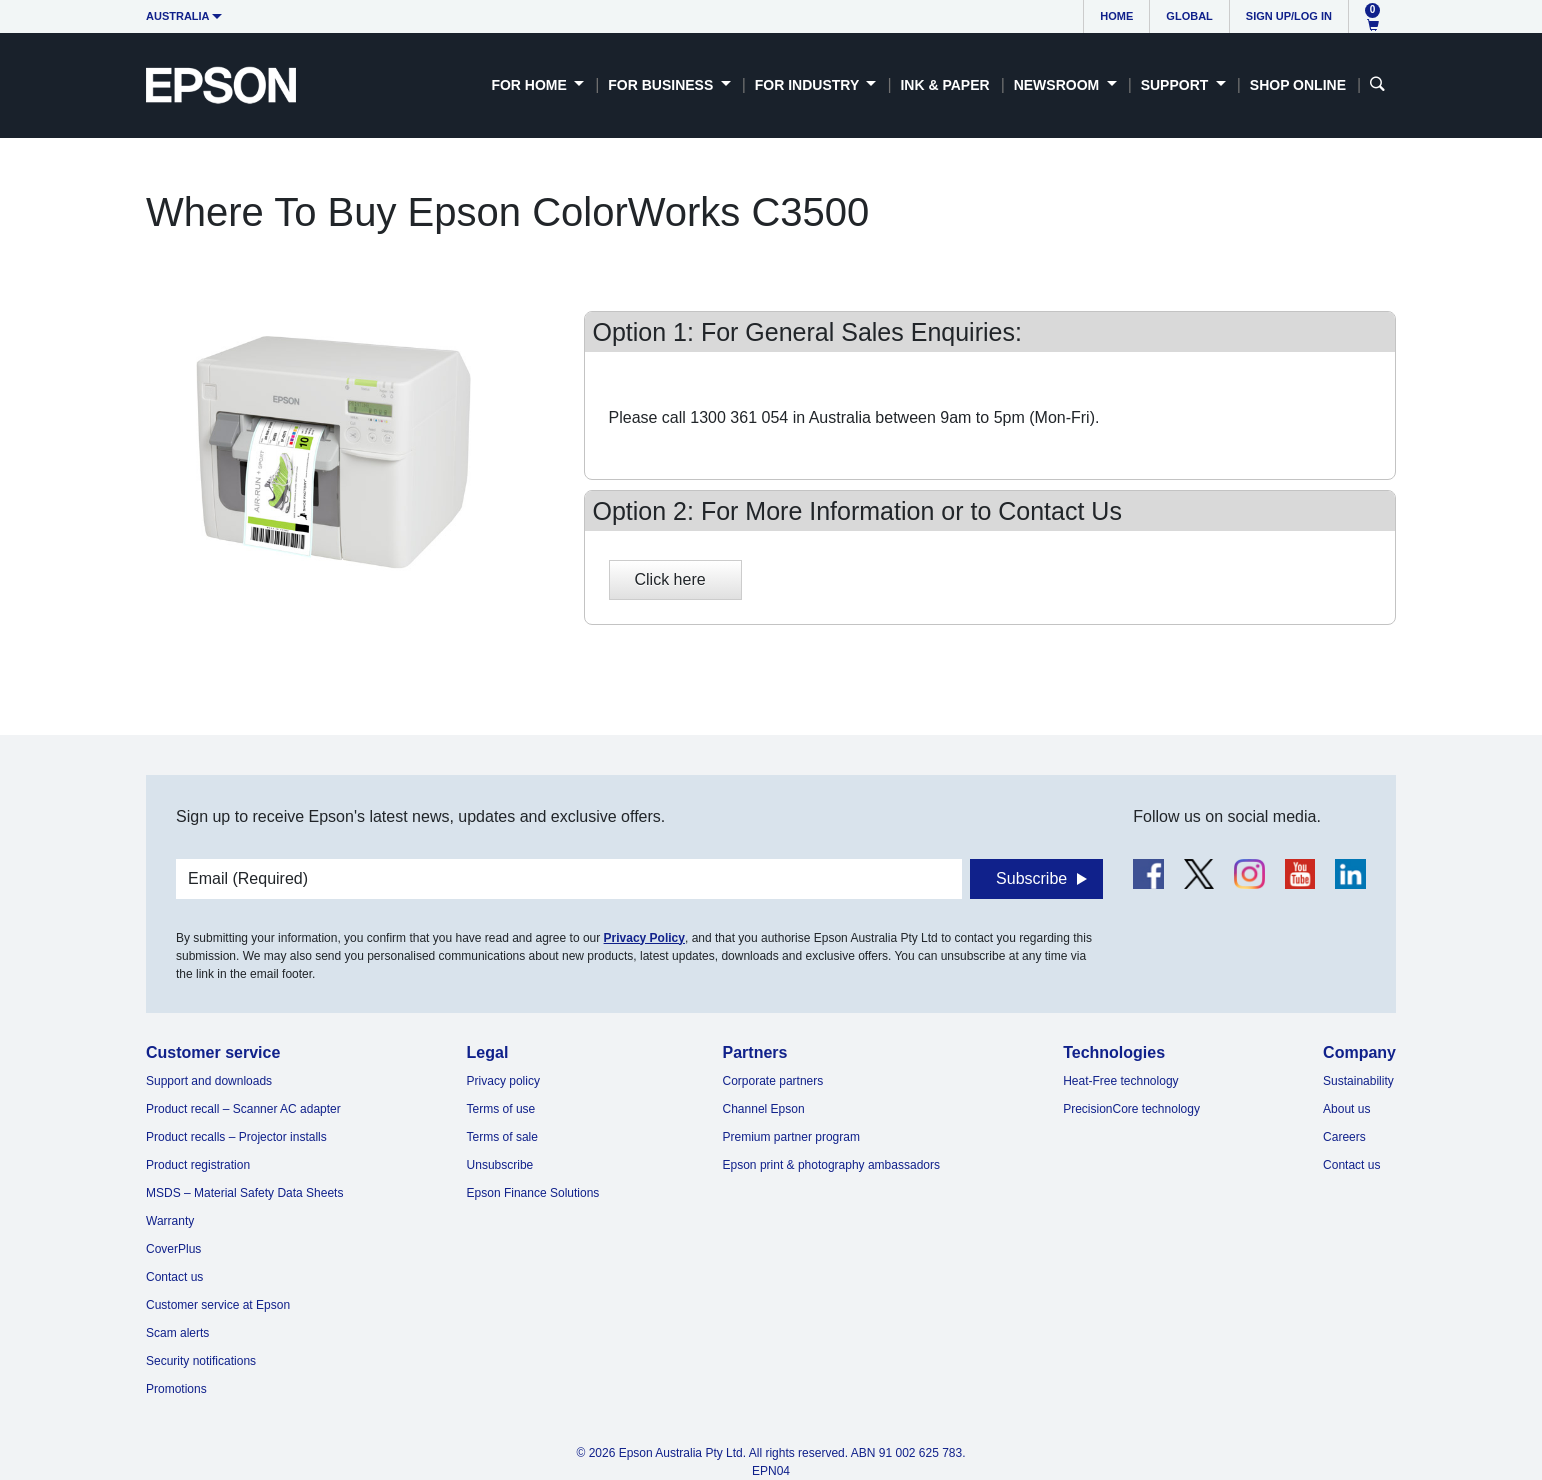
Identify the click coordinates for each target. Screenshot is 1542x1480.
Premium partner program (791, 1137)
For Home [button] (530, 85)
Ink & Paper (944, 85)
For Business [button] (662, 85)
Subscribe (1031, 878)
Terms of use (501, 1109)
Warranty (170, 1221)
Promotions (176, 1389)
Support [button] (1177, 85)
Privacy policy (503, 1081)
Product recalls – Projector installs (236, 1137)
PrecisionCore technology (1131, 1109)
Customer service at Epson (218, 1305)
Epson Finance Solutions (533, 1193)
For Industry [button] (809, 85)
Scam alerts (177, 1333)
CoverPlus (173, 1249)
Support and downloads (209, 1081)
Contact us (174, 1277)
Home (1116, 16)
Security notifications (201, 1361)
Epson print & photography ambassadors (831, 1165)
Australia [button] (178, 16)
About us (1346, 1109)
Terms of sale (502, 1137)
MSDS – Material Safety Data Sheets (244, 1193)
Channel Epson (764, 1109)
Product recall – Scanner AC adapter (243, 1109)
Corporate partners (773, 1081)
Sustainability (1358, 1081)
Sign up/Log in (1289, 16)
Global (1189, 16)
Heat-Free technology (1120, 1081)
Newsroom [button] (1058, 85)
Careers (1344, 1137)
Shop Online (1298, 85)
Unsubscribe (500, 1165)
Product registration (198, 1165)
